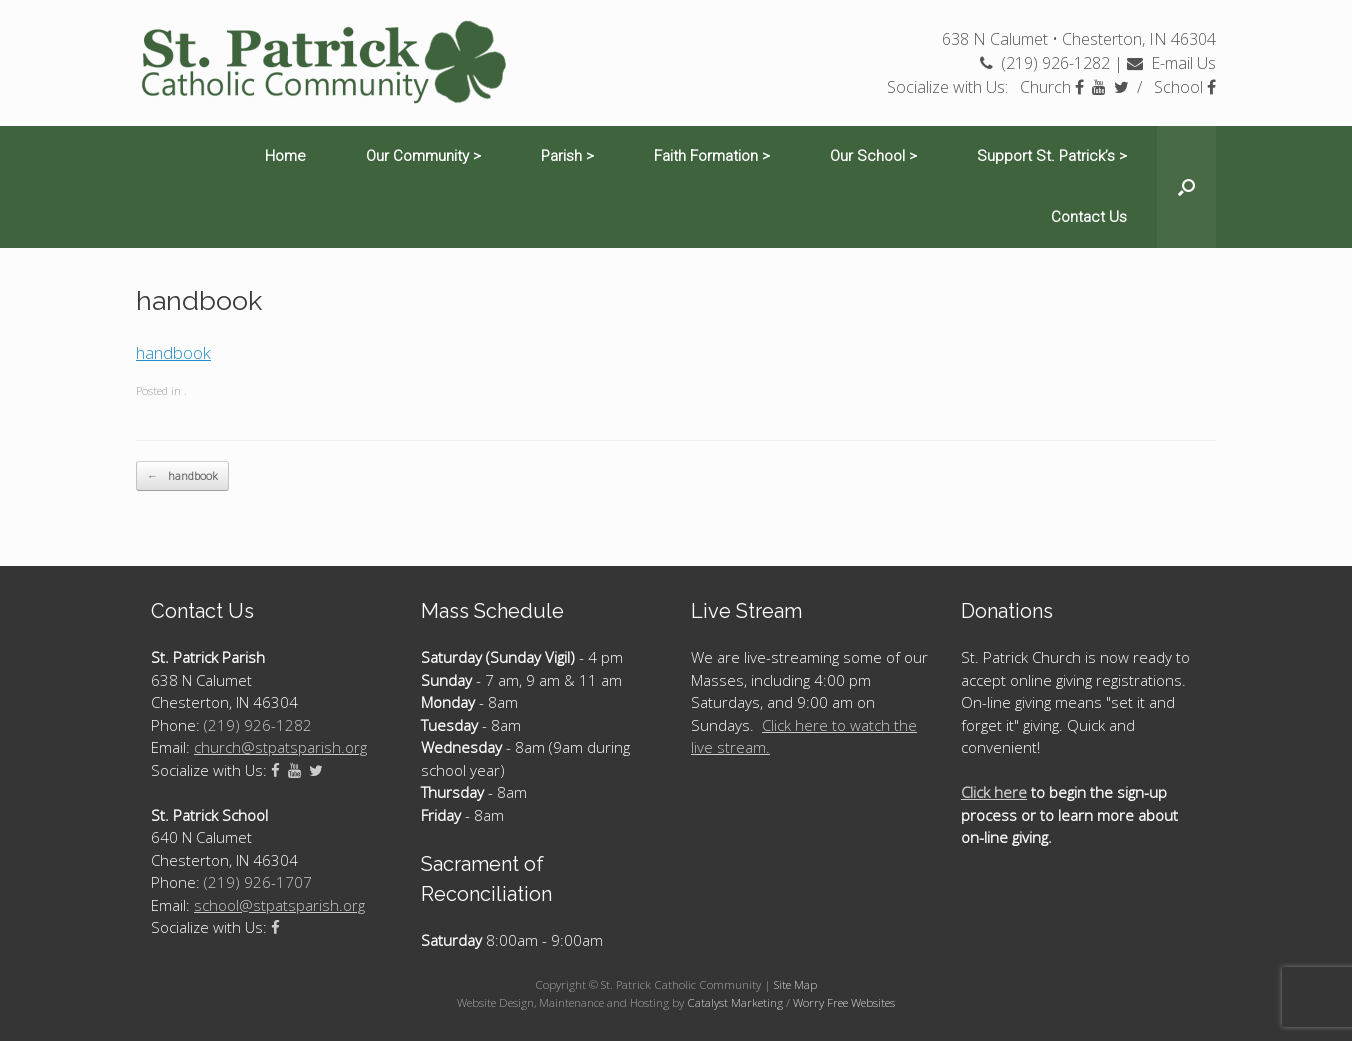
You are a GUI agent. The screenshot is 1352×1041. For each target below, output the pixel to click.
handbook (173, 352)
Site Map (795, 984)
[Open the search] (1186, 187)
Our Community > (423, 156)
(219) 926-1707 (258, 882)
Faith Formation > (712, 156)
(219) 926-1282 (1045, 63)
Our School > (873, 156)
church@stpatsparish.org (280, 747)
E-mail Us (1171, 63)
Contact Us (1089, 217)
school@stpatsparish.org (279, 905)
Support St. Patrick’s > (1052, 156)
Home (285, 156)
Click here (994, 792)
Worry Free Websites (844, 1002)
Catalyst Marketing (735, 1002)
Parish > (567, 156)
